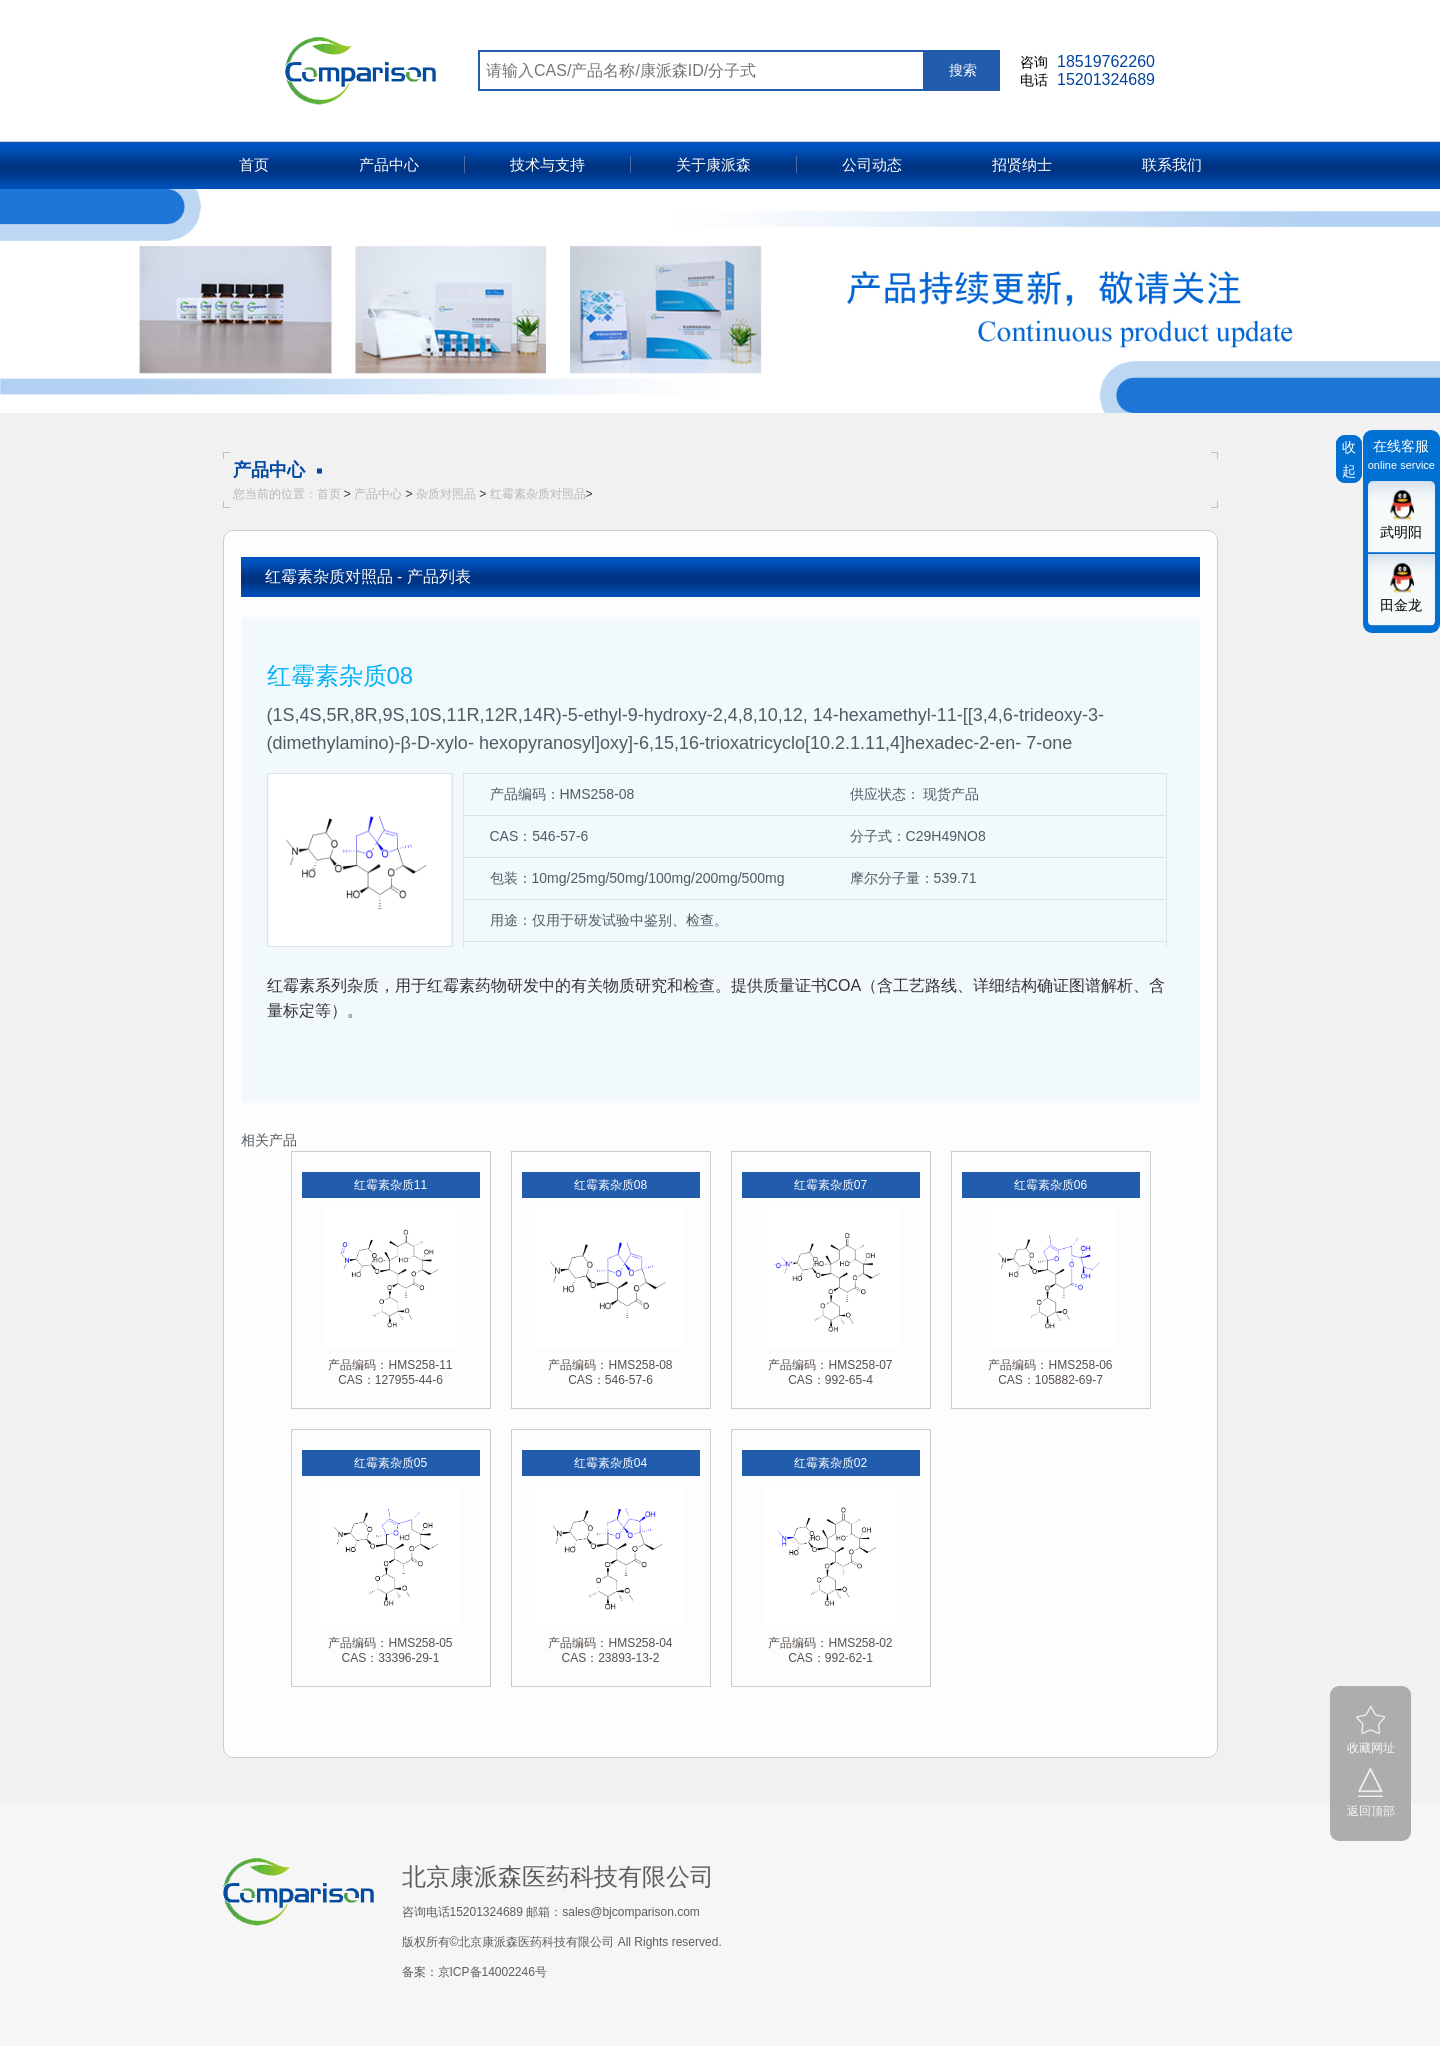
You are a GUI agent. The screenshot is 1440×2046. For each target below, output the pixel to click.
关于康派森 (713, 164)
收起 (1349, 459)
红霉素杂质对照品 (538, 494)
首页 (254, 164)
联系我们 (1172, 164)
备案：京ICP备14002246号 (474, 1972)
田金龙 (1401, 605)
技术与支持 (547, 164)
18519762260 (1106, 61)
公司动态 (872, 164)
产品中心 (389, 164)
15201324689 (1106, 79)
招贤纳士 (1022, 164)
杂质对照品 (446, 494)
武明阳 (1401, 532)
